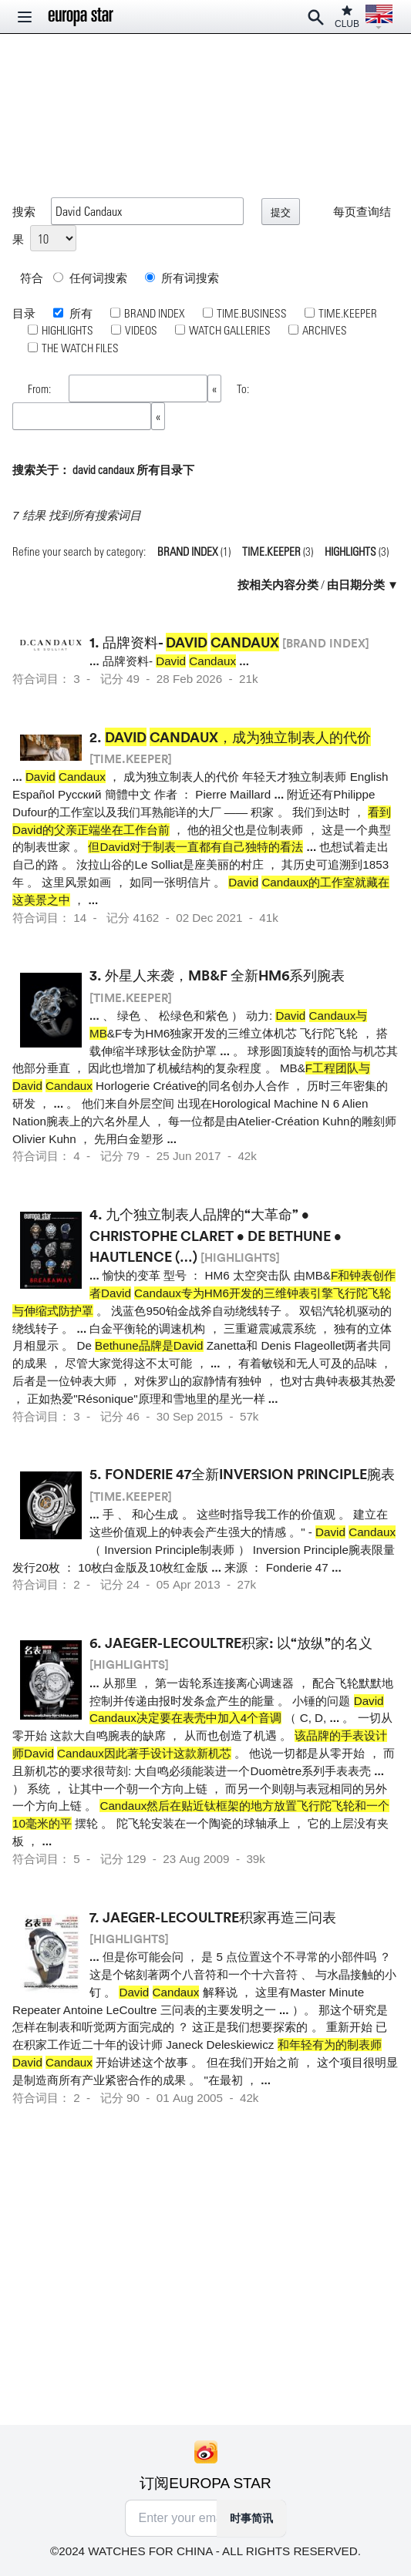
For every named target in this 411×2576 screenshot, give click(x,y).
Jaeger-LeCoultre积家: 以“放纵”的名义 (238, 1642)
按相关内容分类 (278, 584)
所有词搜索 (182, 277)
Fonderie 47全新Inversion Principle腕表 (250, 1474)
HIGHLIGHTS (67, 330)
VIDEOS (141, 330)
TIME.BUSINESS (252, 313)
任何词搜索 (90, 277)
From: (40, 388)
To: (243, 388)
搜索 (23, 211)
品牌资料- (191, 642)
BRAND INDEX (154, 313)
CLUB (347, 16)
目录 (23, 313)
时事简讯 (251, 2518)
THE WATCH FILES (80, 348)
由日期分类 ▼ (363, 584)
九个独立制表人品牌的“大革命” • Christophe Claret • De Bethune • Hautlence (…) (215, 1235)
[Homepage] (81, 17)
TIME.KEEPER (347, 313)
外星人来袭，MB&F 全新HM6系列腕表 (225, 975)
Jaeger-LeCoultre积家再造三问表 (219, 1917)
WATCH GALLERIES (230, 330)
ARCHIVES (324, 330)
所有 (80, 313)
